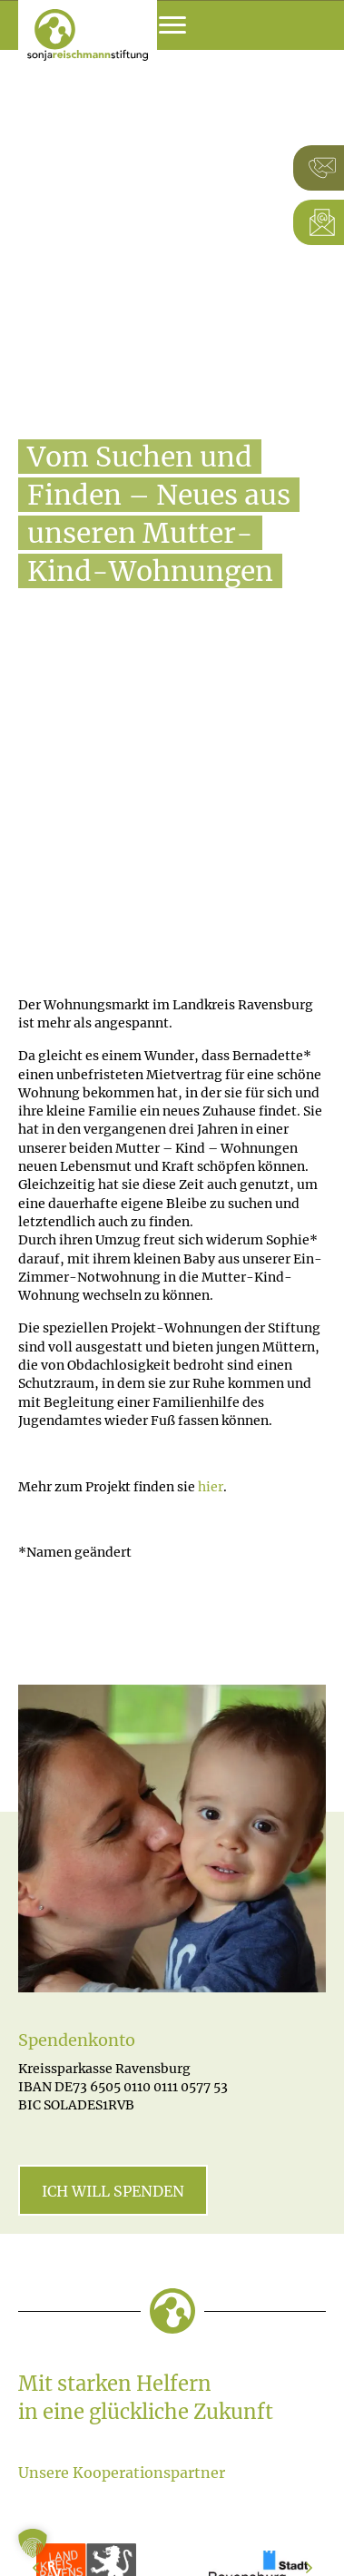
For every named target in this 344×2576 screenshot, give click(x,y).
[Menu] (172, 25)
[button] (32, 2543)
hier (210, 1487)
